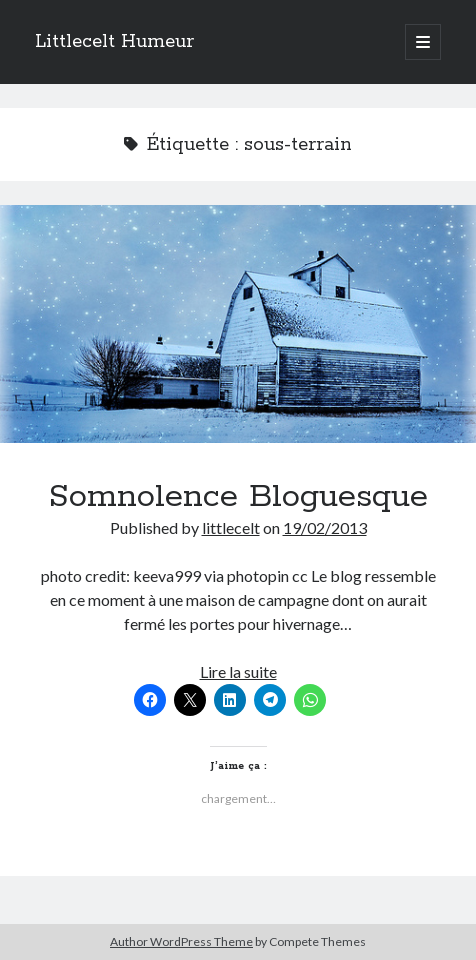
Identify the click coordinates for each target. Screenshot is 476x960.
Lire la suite (238, 671)
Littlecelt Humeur (114, 42)
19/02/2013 (325, 527)
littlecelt (231, 527)
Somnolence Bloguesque (238, 324)
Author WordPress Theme (181, 941)
